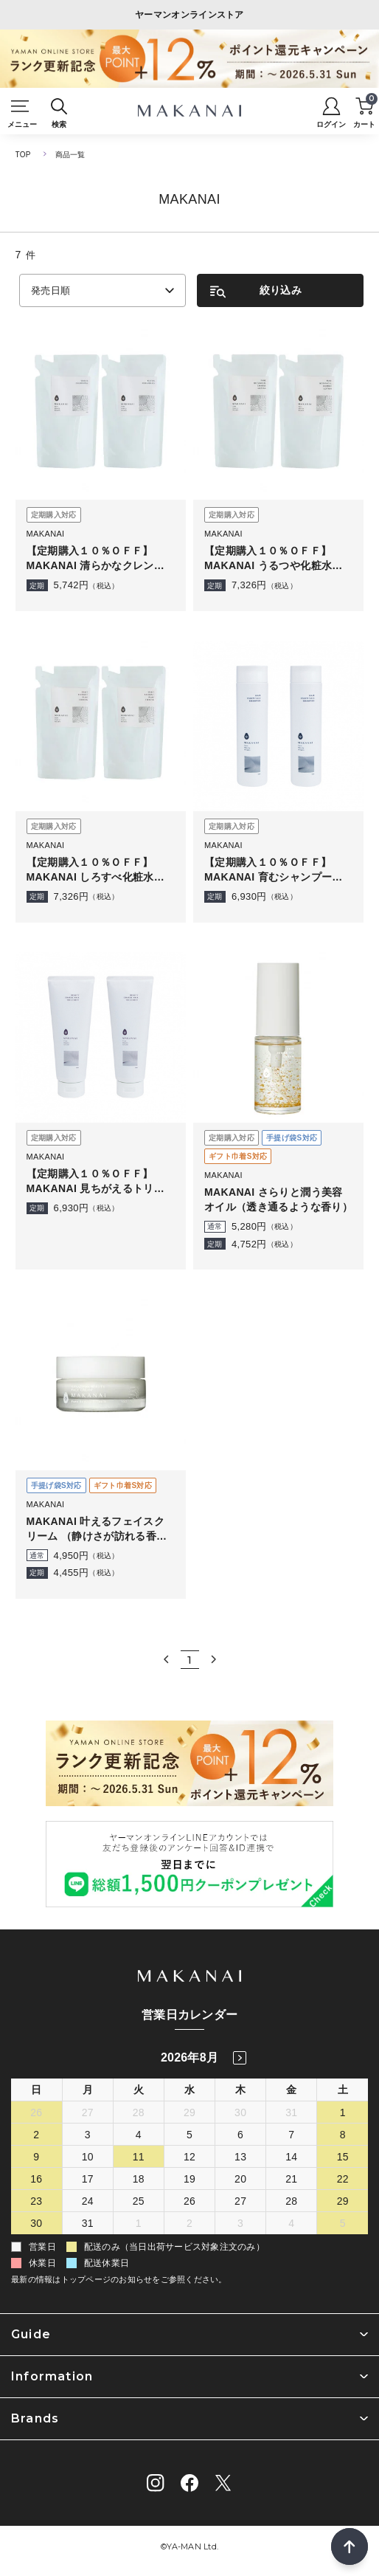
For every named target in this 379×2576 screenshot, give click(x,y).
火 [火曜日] (138, 2089)
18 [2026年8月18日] (139, 2179)
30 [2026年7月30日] (240, 2112)
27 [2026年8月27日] (240, 2201)
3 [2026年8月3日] (88, 2134)
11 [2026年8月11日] (139, 2157)
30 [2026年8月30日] (36, 2223)
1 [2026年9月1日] (139, 2223)
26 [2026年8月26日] (189, 2201)
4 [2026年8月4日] (139, 2134)
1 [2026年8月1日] (343, 2112)
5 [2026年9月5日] (343, 2223)
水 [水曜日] (189, 2089)
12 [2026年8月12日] (189, 2157)
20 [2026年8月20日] (240, 2179)
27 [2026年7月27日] (88, 2112)
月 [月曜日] (88, 2089)
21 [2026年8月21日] (291, 2179)
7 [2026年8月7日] (291, 2134)
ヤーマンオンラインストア (189, 15)
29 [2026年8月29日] (343, 2201)
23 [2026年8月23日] (36, 2201)
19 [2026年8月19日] (189, 2179)
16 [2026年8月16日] (36, 2179)
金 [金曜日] (291, 2089)
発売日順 (50, 290)
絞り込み (281, 290)
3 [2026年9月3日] (240, 2223)
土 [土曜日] (343, 2089)
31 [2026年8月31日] (88, 2223)
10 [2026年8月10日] (88, 2157)
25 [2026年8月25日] (139, 2201)
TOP (23, 155)
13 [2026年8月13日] (240, 2157)
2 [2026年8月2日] (36, 2134)
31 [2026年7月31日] (291, 2112)
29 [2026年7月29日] (189, 2112)
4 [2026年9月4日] (291, 2223)
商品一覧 (70, 155)
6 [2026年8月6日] (240, 2134)
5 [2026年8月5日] (189, 2134)
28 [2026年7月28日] (139, 2112)
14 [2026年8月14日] (291, 2157)
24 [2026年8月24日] (88, 2201)
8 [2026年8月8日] (343, 2134)
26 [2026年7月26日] (36, 2112)
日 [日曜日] (36, 2089)
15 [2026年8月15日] (343, 2157)
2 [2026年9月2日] (189, 2223)
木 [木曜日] (240, 2089)
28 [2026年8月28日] (291, 2201)
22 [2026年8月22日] (343, 2179)
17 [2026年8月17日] (88, 2179)
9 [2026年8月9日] (36, 2157)
